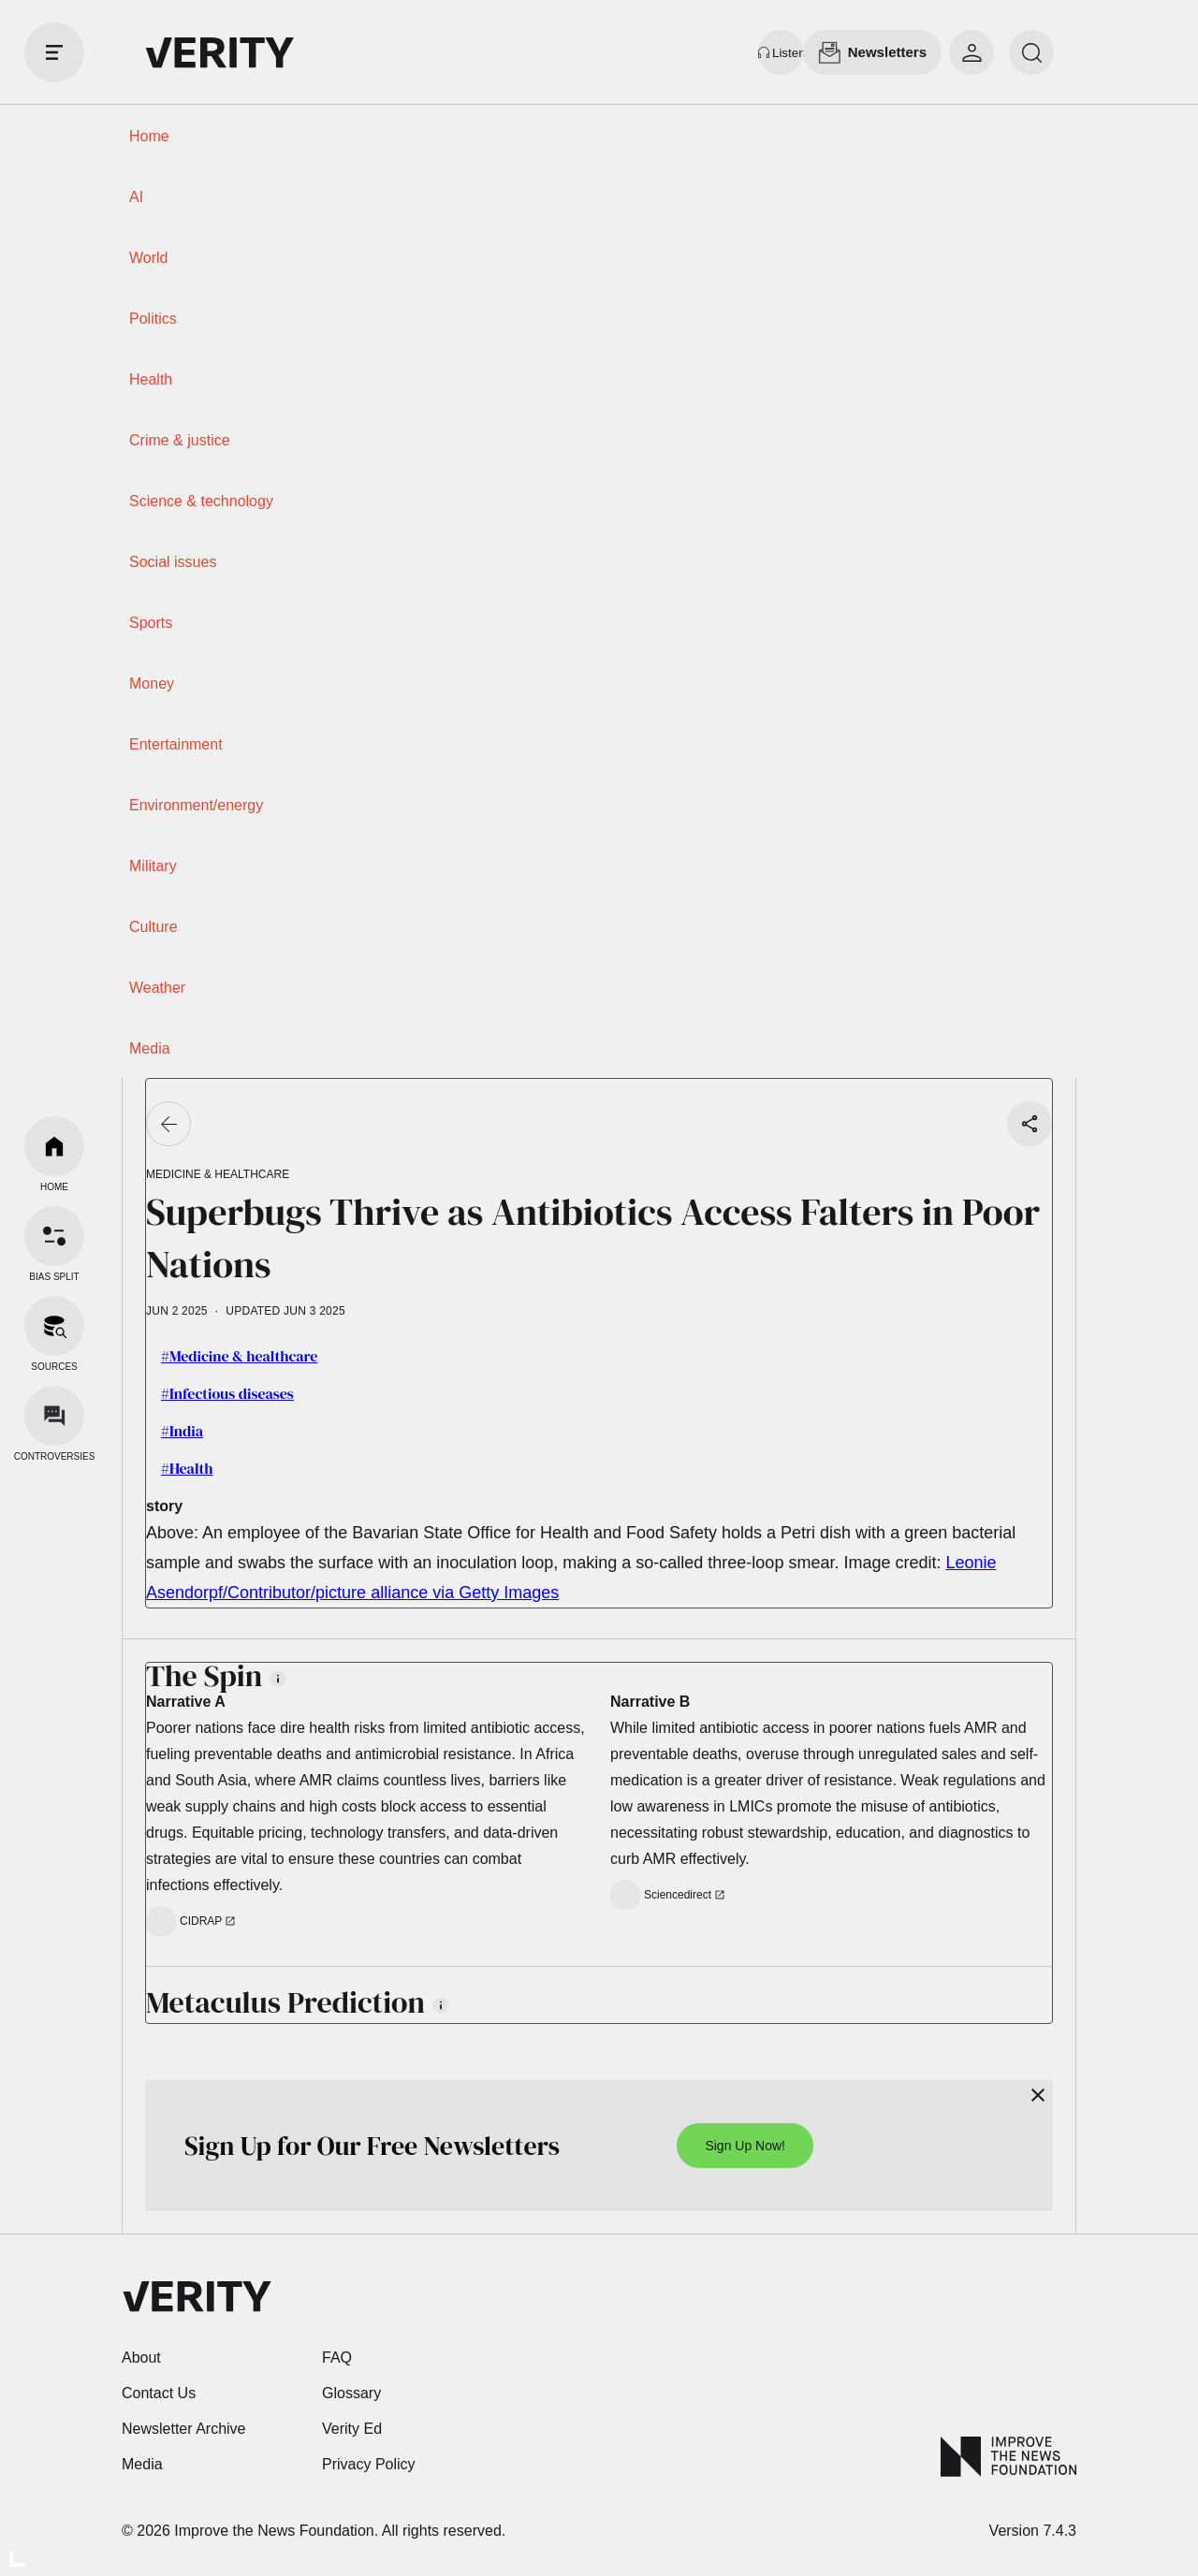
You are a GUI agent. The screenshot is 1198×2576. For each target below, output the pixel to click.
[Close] (1038, 2095)
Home (149, 136)
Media (149, 1048)
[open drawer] (54, 52)
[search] (1031, 52)
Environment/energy (196, 805)
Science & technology (201, 501)
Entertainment (176, 744)
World (148, 258)
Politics (153, 319)
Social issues (172, 562)
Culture (153, 927)
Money (151, 683)
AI (136, 197)
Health (150, 379)
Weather (157, 988)
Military (153, 866)
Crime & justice (179, 440)
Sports (150, 623)
